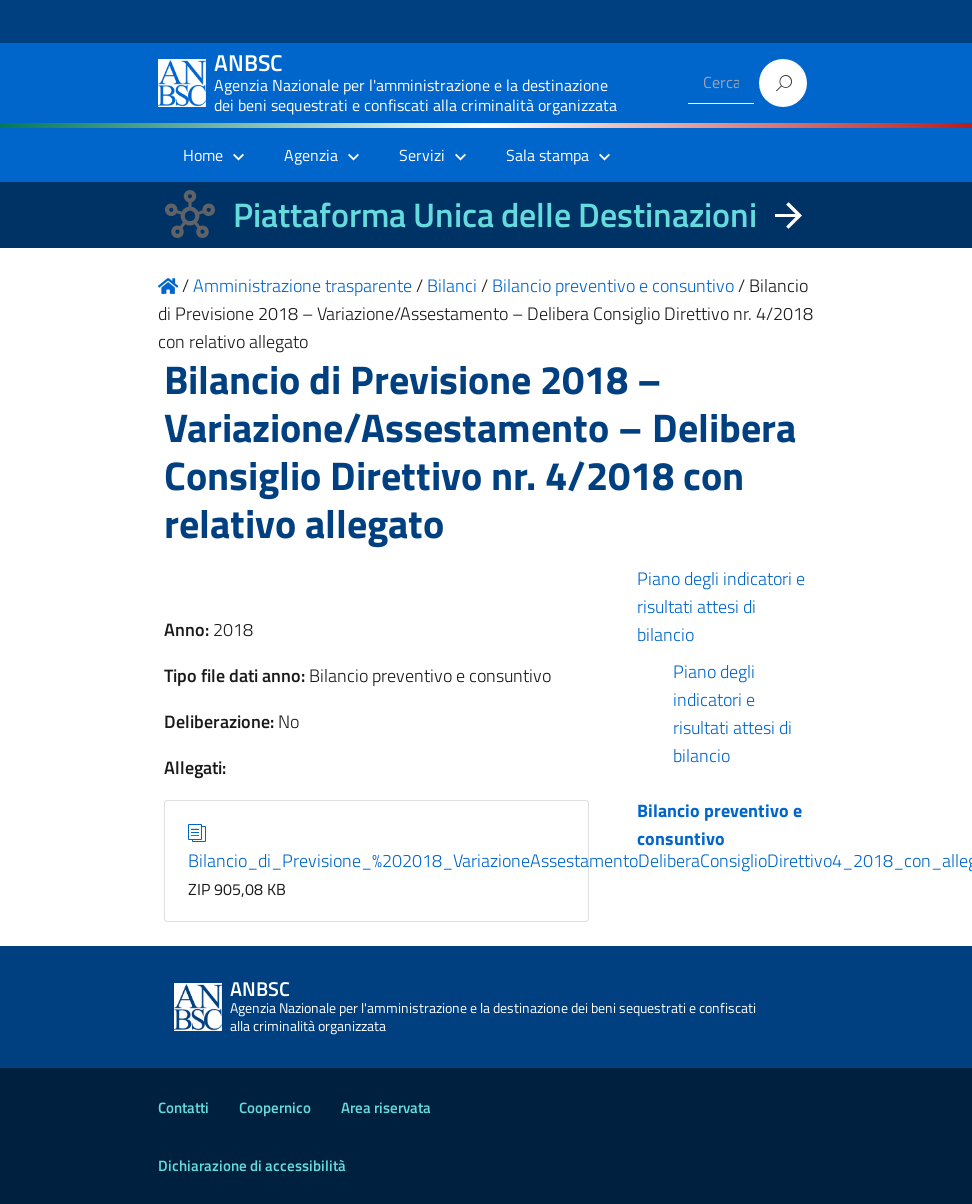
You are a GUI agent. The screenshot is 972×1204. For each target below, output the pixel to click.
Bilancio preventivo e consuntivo (719, 824)
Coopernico (275, 1107)
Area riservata (386, 1107)
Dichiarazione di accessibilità (252, 1165)
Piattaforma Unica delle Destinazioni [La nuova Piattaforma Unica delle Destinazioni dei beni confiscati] (495, 214)
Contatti (183, 1107)
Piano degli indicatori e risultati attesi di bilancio (721, 606)
